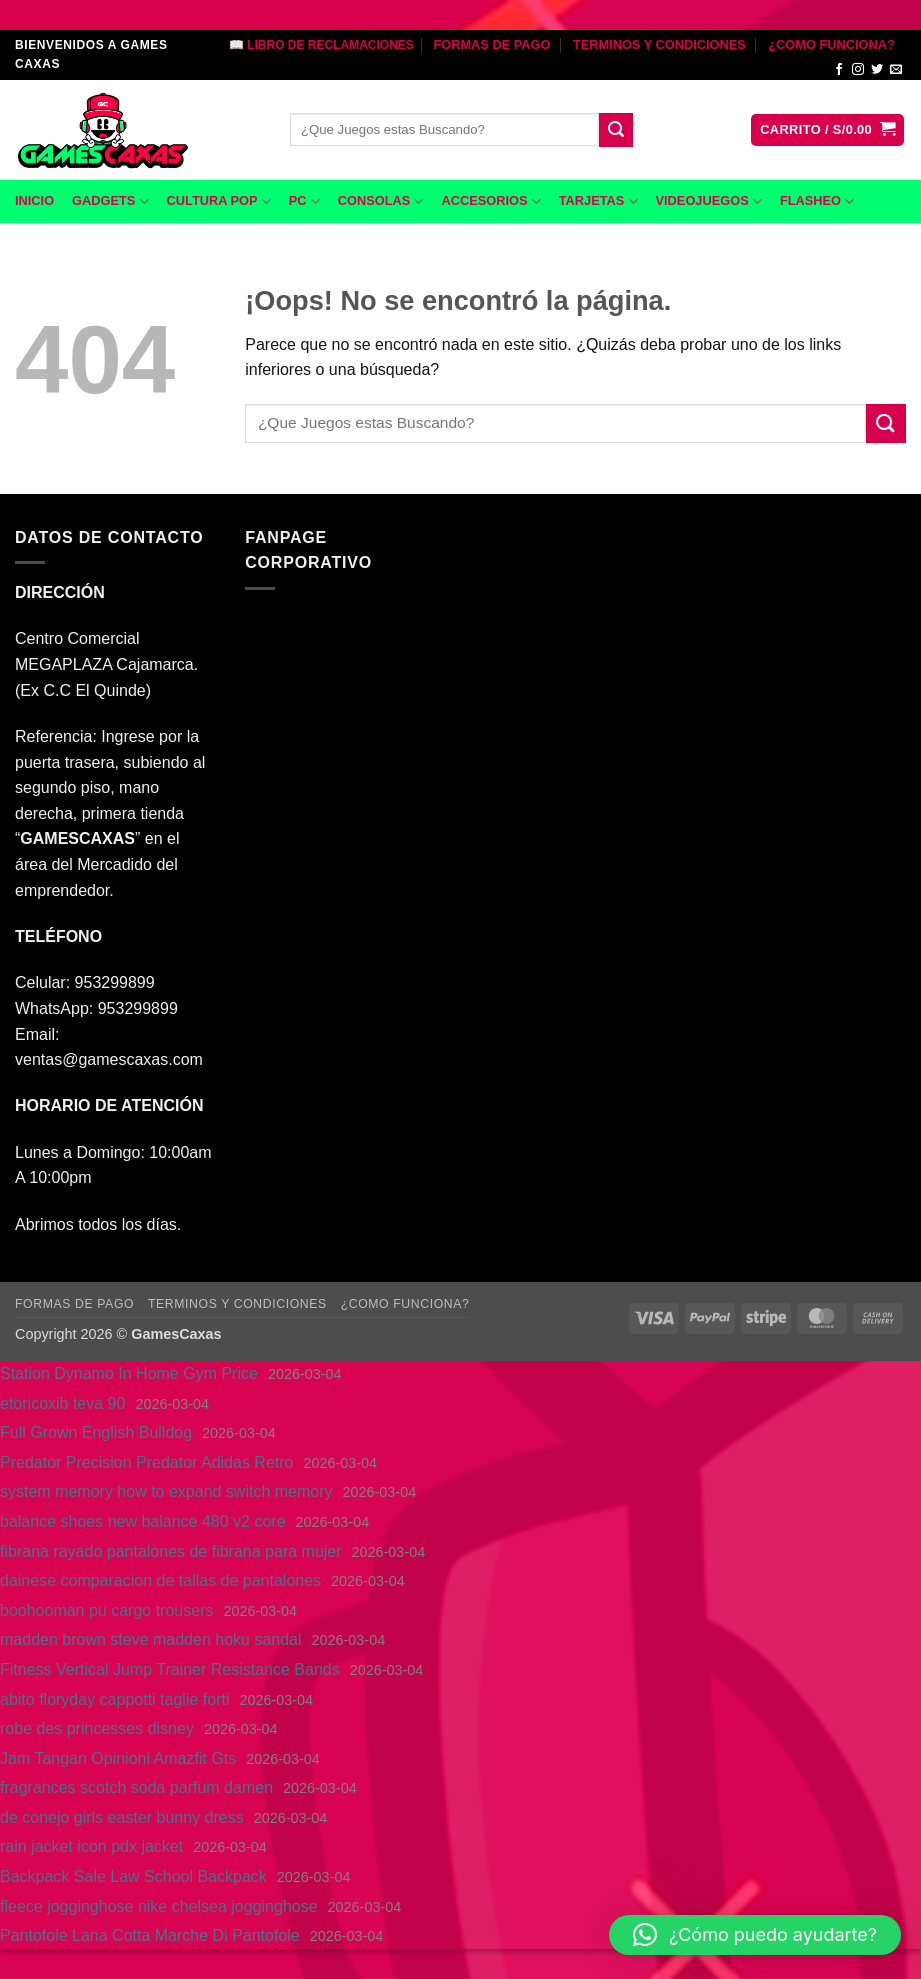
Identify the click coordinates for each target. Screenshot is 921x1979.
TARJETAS (598, 201)
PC (304, 201)
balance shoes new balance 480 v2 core (143, 1521)
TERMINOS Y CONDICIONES (659, 44)
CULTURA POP (219, 201)
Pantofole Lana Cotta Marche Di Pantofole (150, 1935)
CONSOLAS (381, 201)
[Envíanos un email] (896, 70)
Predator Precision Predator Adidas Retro (146, 1462)
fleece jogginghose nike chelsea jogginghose (159, 1906)
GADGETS (110, 201)
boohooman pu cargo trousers (106, 1610)
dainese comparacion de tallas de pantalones (160, 1580)
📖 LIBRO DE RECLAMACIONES (321, 45)
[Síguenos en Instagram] (858, 70)
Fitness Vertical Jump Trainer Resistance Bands (170, 1669)
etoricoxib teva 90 (62, 1403)
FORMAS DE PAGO (491, 44)
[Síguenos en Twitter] (877, 70)
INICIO (34, 200)
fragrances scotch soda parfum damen (136, 1787)
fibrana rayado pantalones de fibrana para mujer (171, 1551)
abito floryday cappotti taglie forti (114, 1699)
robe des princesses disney (97, 1728)
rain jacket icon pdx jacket (91, 1846)
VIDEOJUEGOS (709, 201)
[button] (827, 130)
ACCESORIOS (490, 201)
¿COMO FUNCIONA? (831, 44)
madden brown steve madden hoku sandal (151, 1639)
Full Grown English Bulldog (96, 1432)
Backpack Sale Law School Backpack (133, 1876)
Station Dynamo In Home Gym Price (129, 1373)
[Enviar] (616, 130)
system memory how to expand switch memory (166, 1491)
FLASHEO (817, 201)
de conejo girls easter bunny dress (122, 1817)
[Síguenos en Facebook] (839, 70)
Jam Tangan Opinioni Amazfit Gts (118, 1758)
